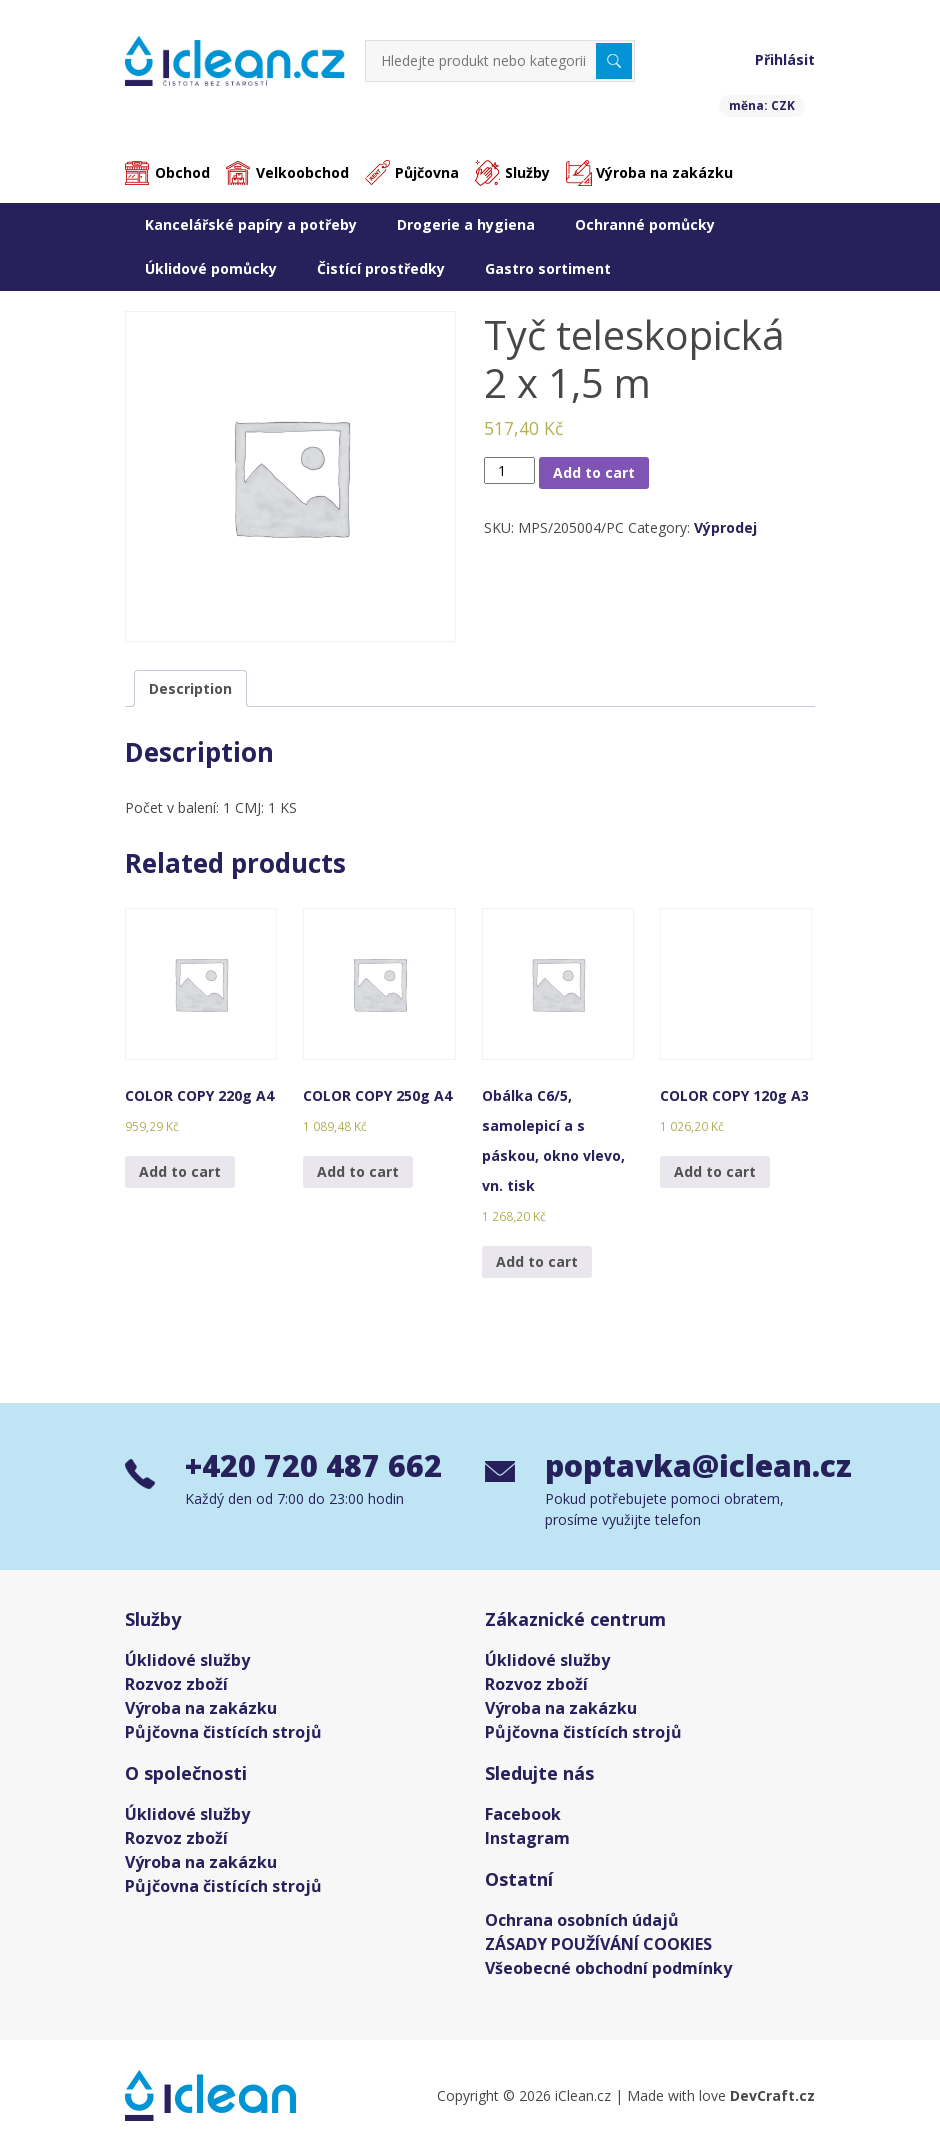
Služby (527, 172)
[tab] (190, 688)
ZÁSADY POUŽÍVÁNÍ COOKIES (598, 1944)
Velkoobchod (302, 172)
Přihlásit (785, 59)
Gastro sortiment (548, 268)
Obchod (182, 172)
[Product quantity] (509, 470)
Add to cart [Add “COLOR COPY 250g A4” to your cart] (358, 1171)
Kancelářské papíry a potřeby (251, 224)
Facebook (523, 1814)
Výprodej (725, 527)
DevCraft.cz (772, 2095)
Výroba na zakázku (664, 172)
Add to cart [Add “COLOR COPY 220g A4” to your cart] (180, 1171)
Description (190, 688)
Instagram (527, 1838)
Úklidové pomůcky (211, 268)
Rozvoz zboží (176, 1684)
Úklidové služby (187, 1660)
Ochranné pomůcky (645, 224)
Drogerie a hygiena (466, 224)
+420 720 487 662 (313, 1465)
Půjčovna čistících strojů (223, 1732)
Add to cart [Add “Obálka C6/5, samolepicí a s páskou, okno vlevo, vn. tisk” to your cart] (537, 1261)
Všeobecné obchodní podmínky (608, 1968)
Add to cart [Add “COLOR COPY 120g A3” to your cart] (715, 1171)
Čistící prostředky (381, 268)
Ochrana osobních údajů (582, 1920)
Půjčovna (427, 172)
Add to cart (594, 472)
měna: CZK (762, 105)
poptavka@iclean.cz (680, 1465)
